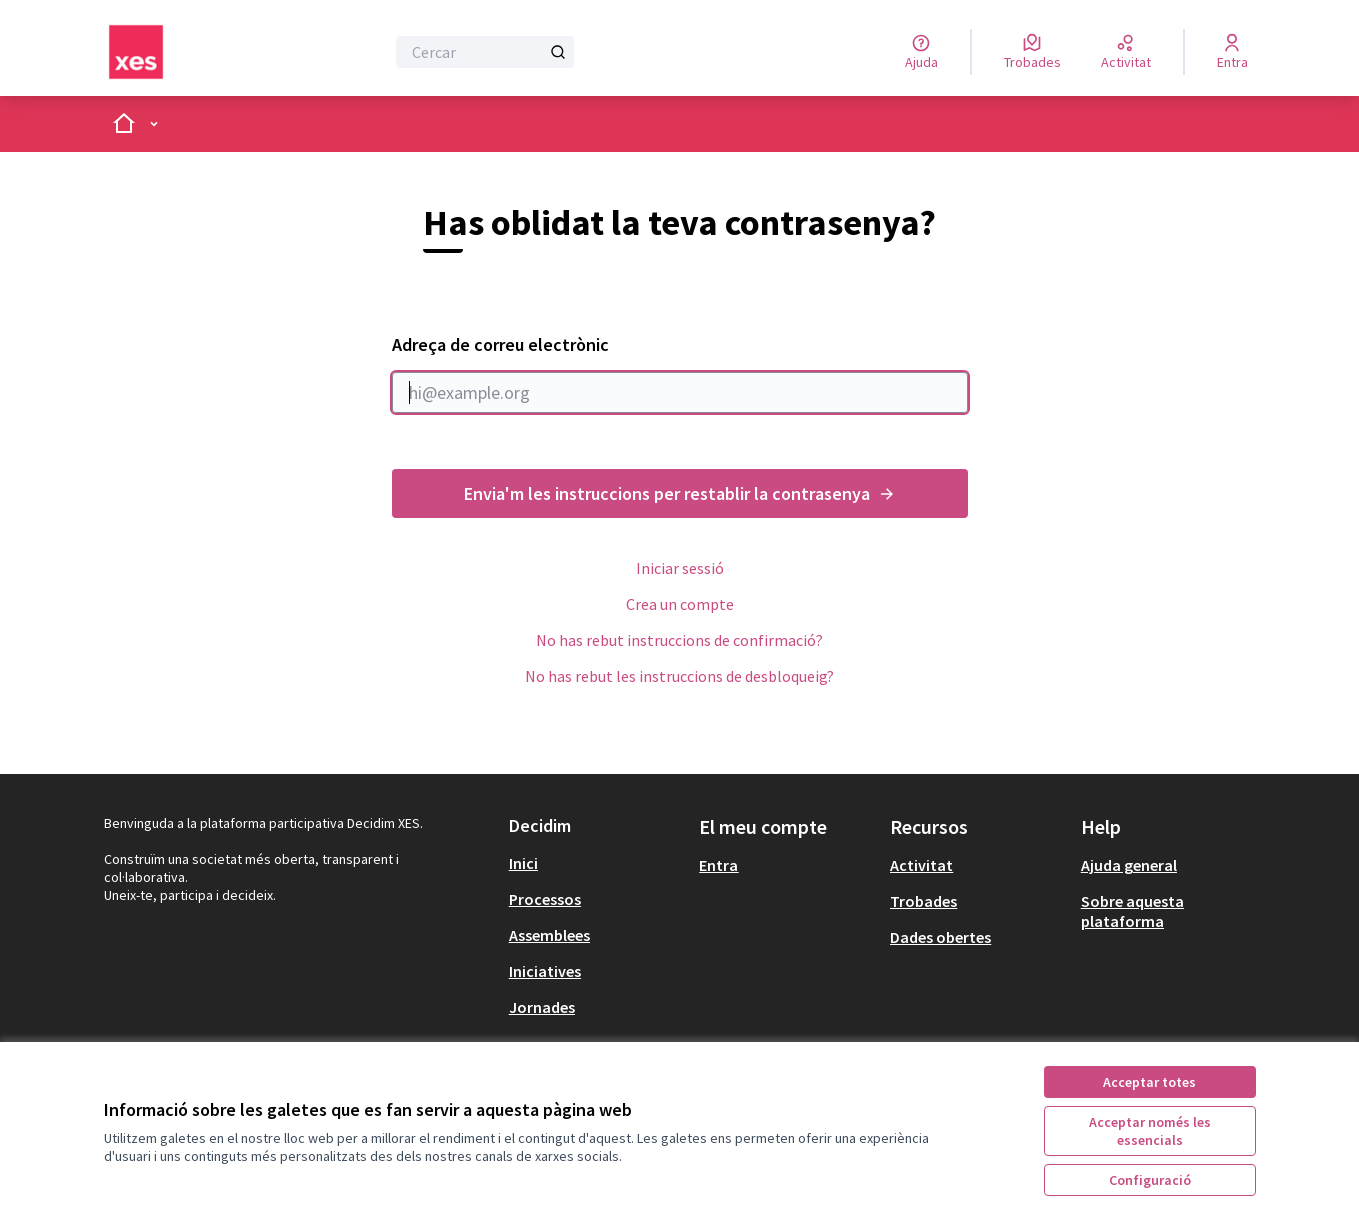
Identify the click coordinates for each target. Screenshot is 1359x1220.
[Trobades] (1032, 52)
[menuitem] (596, 863)
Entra (718, 865)
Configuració (1150, 1180)
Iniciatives (545, 971)
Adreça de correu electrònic (680, 373)
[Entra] (1232, 52)
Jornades (542, 1007)
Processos (545, 899)
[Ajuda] (921, 52)
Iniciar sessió (680, 568)
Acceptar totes (1149, 1082)
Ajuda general (1129, 865)
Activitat (921, 865)
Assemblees (549, 935)
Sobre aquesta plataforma (1132, 911)
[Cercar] (485, 52)
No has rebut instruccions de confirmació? (679, 640)
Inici (523, 863)
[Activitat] (1126, 52)
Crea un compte (680, 604)
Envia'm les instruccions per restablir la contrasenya (680, 493)
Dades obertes (940, 937)
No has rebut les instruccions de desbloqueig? (679, 676)
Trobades (923, 901)
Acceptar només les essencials (1150, 1131)
